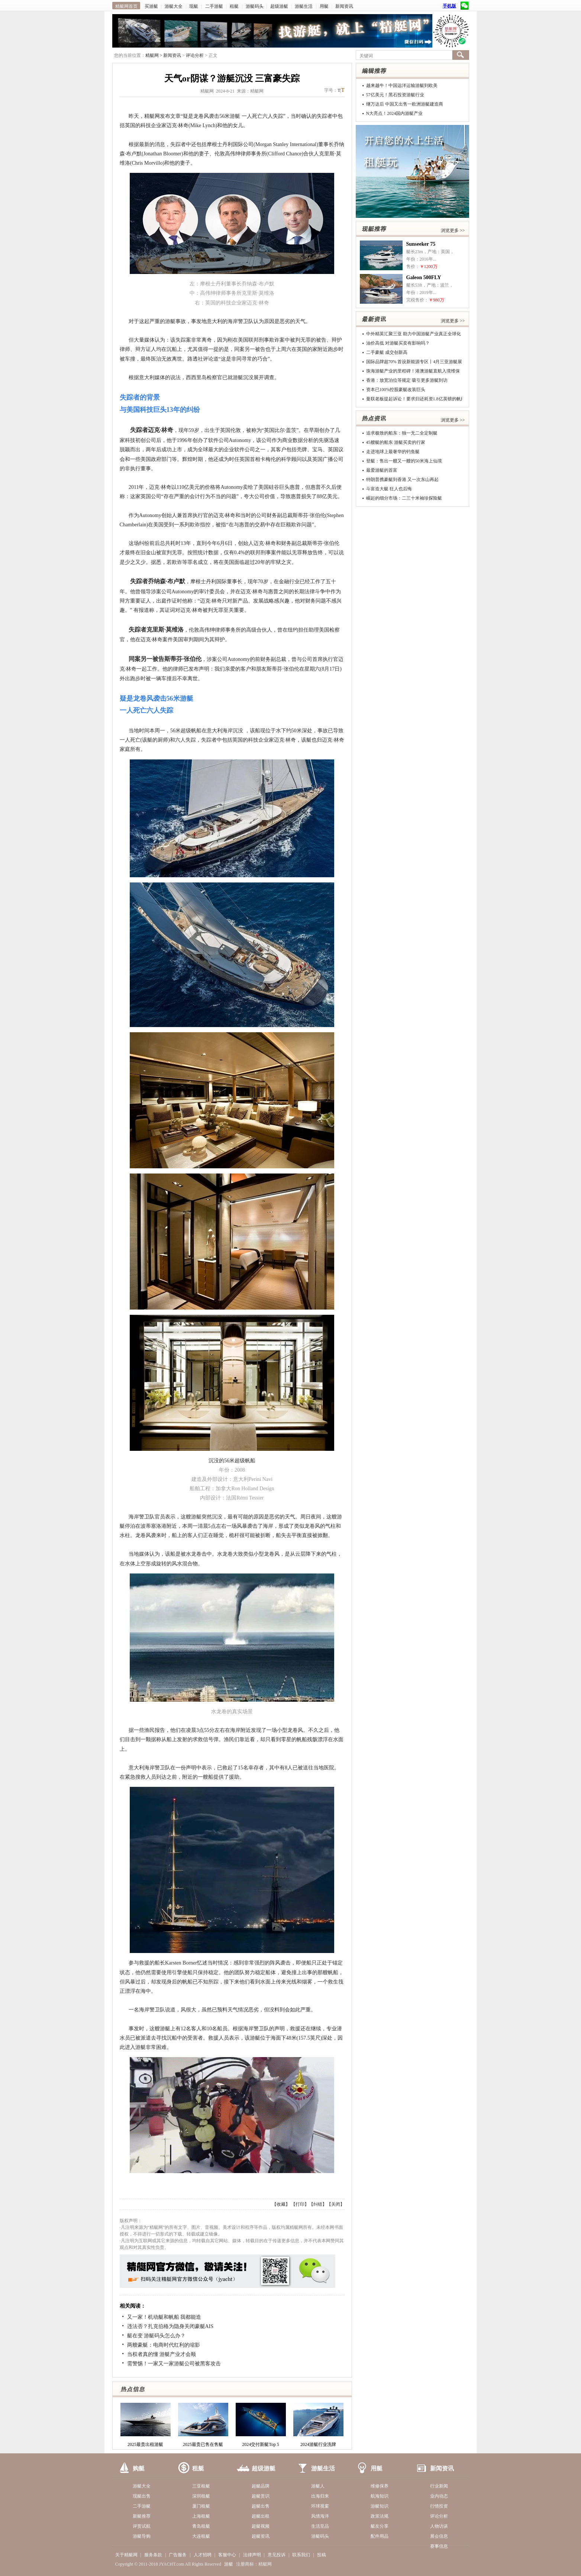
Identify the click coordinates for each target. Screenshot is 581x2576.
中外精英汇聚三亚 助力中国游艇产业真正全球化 (413, 333)
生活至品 (320, 2526)
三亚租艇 (201, 2486)
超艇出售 (260, 2506)
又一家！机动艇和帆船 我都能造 (164, 2317)
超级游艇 (279, 6)
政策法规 (379, 2516)
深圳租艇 (201, 2496)
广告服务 (178, 2554)
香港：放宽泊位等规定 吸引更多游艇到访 (407, 380)
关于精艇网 (126, 2554)
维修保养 (379, 2486)
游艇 (228, 2564)
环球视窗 (320, 2506)
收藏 (281, 2204)
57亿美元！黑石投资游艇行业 (395, 94)
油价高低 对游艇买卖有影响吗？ (398, 343)
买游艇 (151, 6)
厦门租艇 (201, 2506)
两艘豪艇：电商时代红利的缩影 (163, 2345)
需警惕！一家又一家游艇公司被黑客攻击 (174, 2363)
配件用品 (379, 2536)
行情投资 (439, 2506)
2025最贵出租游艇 (145, 2444)
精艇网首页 (126, 6)
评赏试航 (142, 2526)
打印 (300, 2204)
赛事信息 (439, 2546)
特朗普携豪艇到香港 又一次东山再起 (402, 479)
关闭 (335, 2204)
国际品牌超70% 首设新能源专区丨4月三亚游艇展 (414, 361)
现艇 (193, 6)
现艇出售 (142, 2496)
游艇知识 (379, 2506)
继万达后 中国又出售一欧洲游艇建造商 (404, 104)
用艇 (324, 6)
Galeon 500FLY (423, 277)
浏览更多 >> (453, 230)
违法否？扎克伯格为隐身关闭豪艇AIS (170, 2326)
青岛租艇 (201, 2526)
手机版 (449, 6)
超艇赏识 (260, 2496)
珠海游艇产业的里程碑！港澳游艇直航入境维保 (413, 371)
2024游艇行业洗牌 (318, 2444)
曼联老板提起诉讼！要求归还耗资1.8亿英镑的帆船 (415, 398)
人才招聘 (203, 2554)
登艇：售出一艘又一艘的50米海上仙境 (404, 461)
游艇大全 (174, 6)
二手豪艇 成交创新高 (386, 352)
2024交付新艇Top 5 (260, 2444)
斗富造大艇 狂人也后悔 (389, 488)
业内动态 (439, 2496)
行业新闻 (439, 2486)
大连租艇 (201, 2536)
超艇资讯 (260, 2536)
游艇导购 (142, 2536)
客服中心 (227, 2554)
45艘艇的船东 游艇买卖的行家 (395, 442)
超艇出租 (260, 2516)
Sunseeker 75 (421, 244)
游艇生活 (304, 6)
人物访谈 (439, 2526)
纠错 (317, 2204)
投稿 (321, 2554)
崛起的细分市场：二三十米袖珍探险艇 (404, 498)
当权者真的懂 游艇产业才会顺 (161, 2354)
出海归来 (320, 2496)
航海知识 (379, 2496)
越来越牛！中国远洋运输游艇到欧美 (402, 85)
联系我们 (301, 2554)
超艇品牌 (260, 2486)
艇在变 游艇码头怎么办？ (156, 2335)
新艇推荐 (142, 2516)
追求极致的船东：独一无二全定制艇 (402, 433)
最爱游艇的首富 (381, 470)
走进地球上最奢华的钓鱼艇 (393, 451)
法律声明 (252, 2554)
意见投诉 (276, 2554)
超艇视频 (260, 2526)
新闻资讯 (344, 6)
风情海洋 (320, 2516)
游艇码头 (255, 6)
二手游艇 (214, 6)
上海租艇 (201, 2516)
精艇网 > (154, 55)
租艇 (234, 6)
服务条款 (153, 2554)
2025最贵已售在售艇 (203, 2444)
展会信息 (439, 2536)
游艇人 (318, 2486)
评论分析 (195, 55)
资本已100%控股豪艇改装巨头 (396, 389)
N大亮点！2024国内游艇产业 (394, 113)
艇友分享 (379, 2526)
